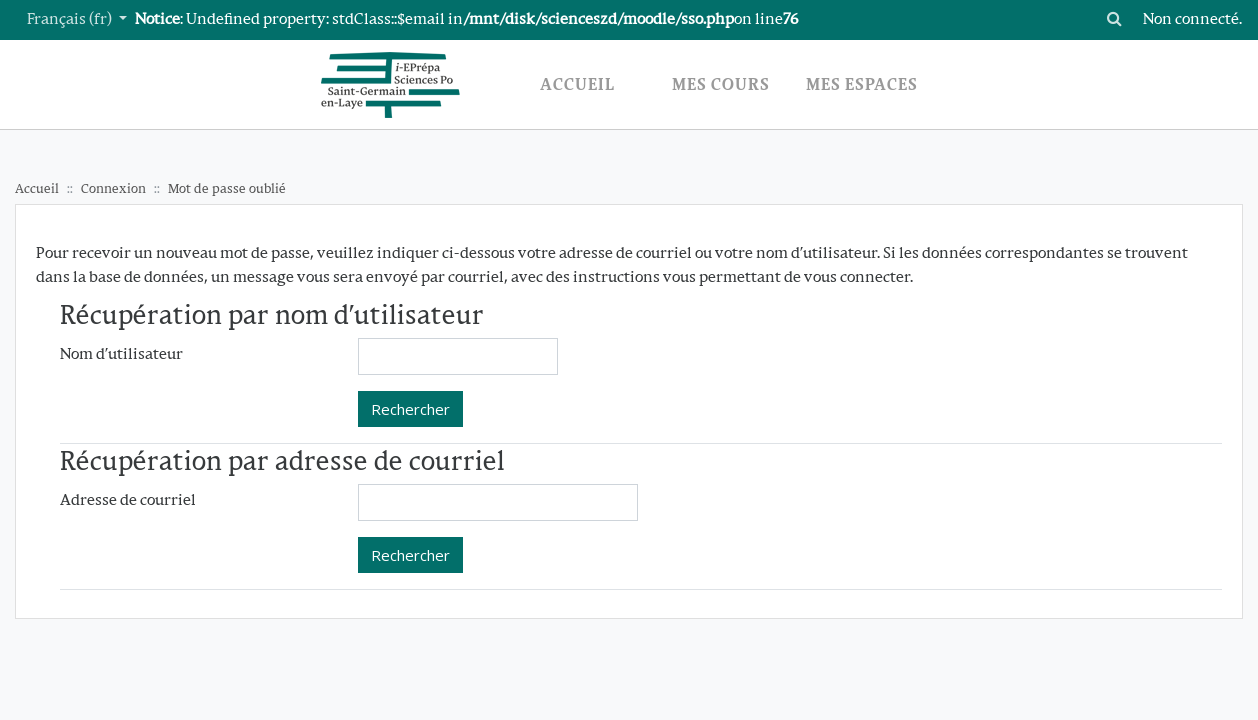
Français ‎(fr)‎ (71, 20)
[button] (1115, 20)
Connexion (113, 189)
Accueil (37, 189)
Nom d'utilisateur (121, 355)
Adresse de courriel (128, 501)
